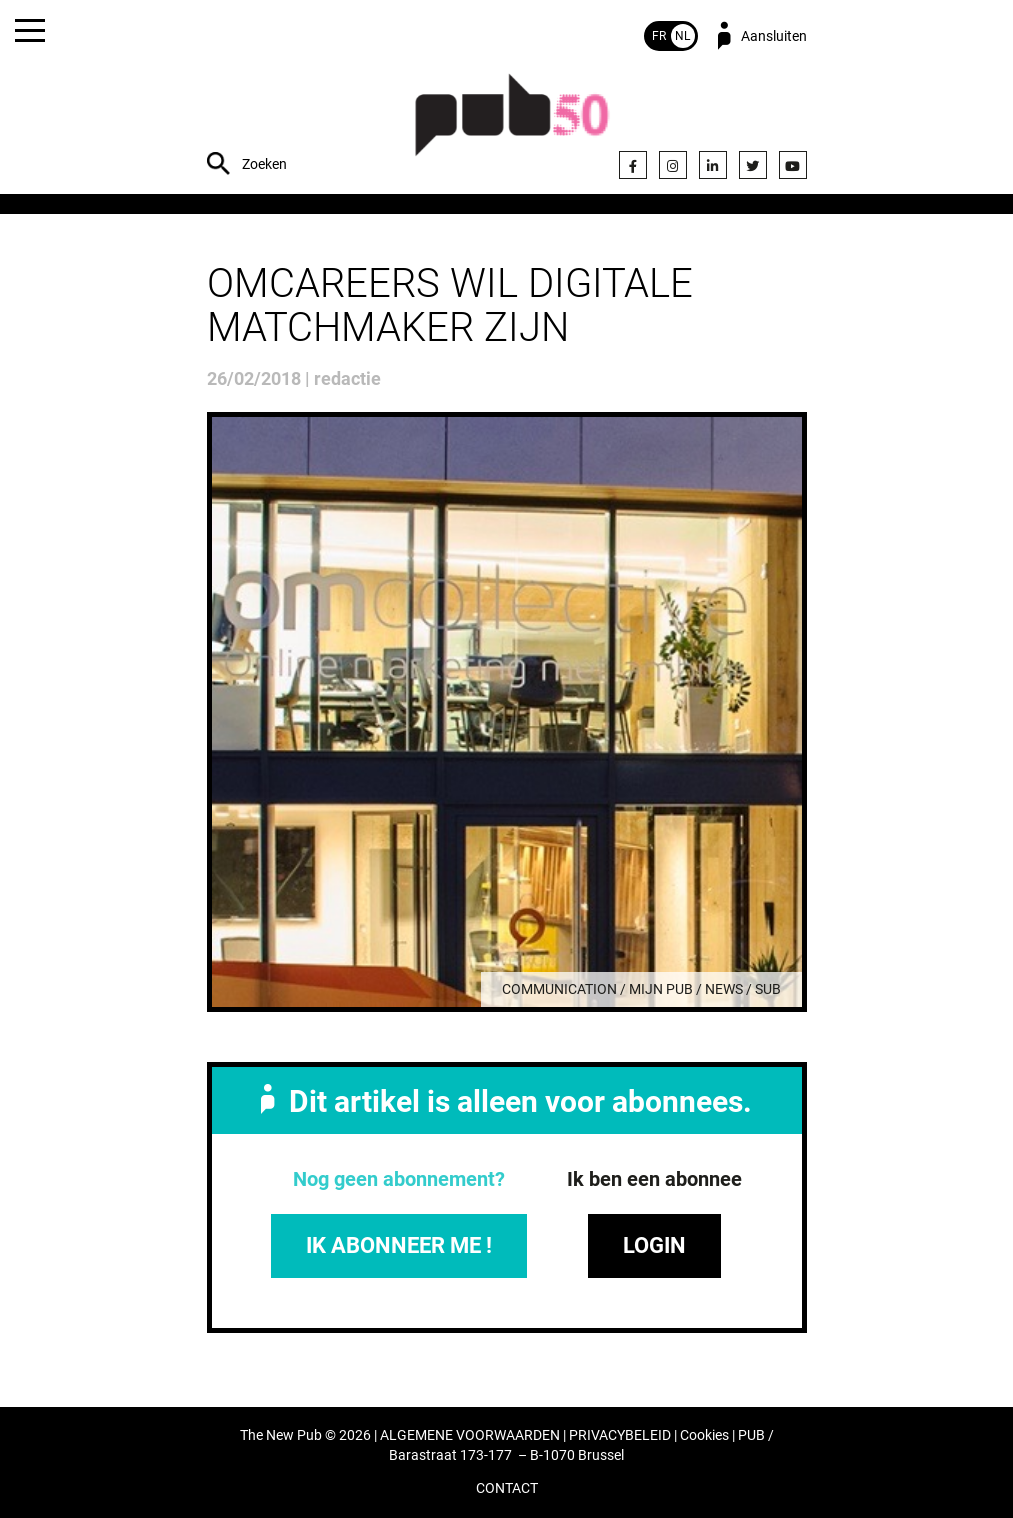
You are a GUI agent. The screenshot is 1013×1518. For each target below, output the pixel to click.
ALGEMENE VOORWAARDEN (470, 1435)
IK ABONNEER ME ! (399, 1245)
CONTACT (507, 1488)
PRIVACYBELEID (620, 1435)
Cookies (704, 1435)
